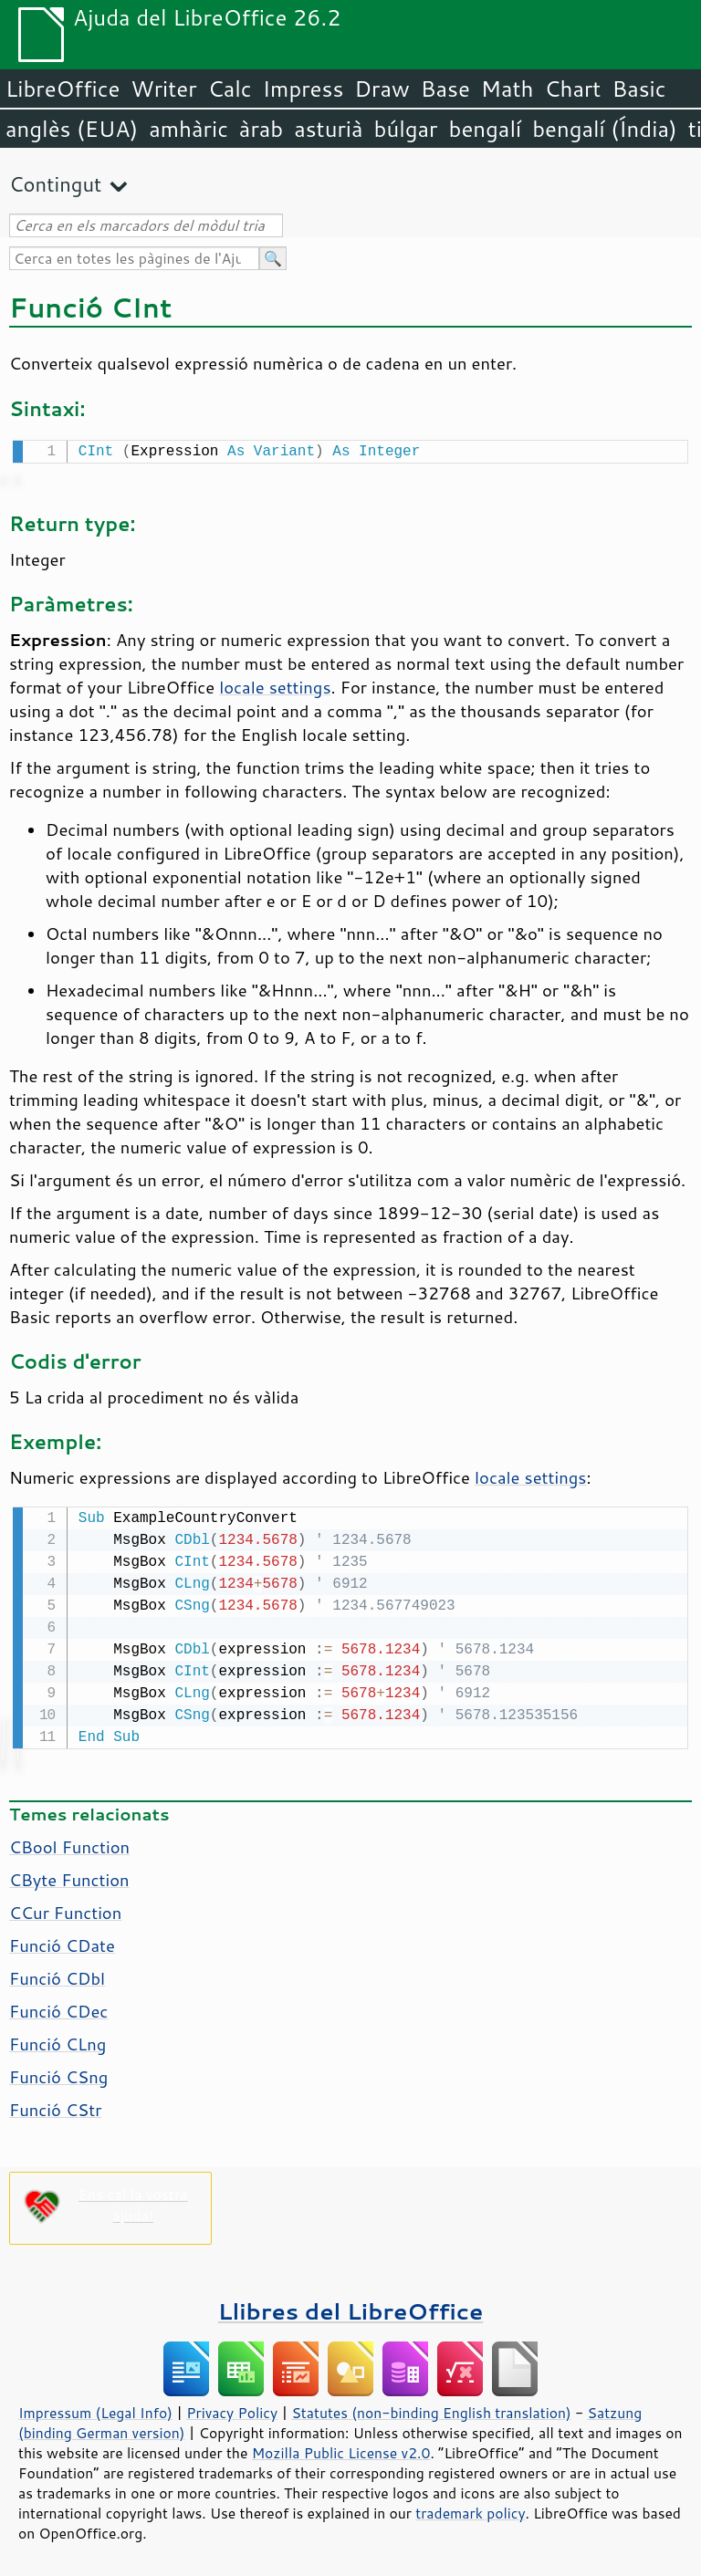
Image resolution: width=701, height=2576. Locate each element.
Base (445, 88)
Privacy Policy (231, 2409)
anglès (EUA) (71, 128)
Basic (638, 88)
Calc (230, 88)
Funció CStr (55, 2106)
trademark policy (470, 2509)
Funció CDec (58, 2007)
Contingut (55, 184)
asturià (328, 128)
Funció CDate (62, 1942)
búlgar (406, 128)
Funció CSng (58, 2073)
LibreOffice (62, 88)
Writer (163, 88)
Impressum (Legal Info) (95, 2409)
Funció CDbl (57, 1975)
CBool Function (69, 1843)
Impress (303, 88)
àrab (261, 128)
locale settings (274, 685)
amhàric (188, 128)
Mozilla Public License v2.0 (341, 2449)
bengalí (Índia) (604, 128)
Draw (381, 88)
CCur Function (65, 1909)
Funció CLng (57, 2040)
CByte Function (69, 1876)
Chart (572, 88)
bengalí (485, 128)
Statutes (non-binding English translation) (430, 2409)
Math (507, 88)
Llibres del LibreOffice (350, 2307)
